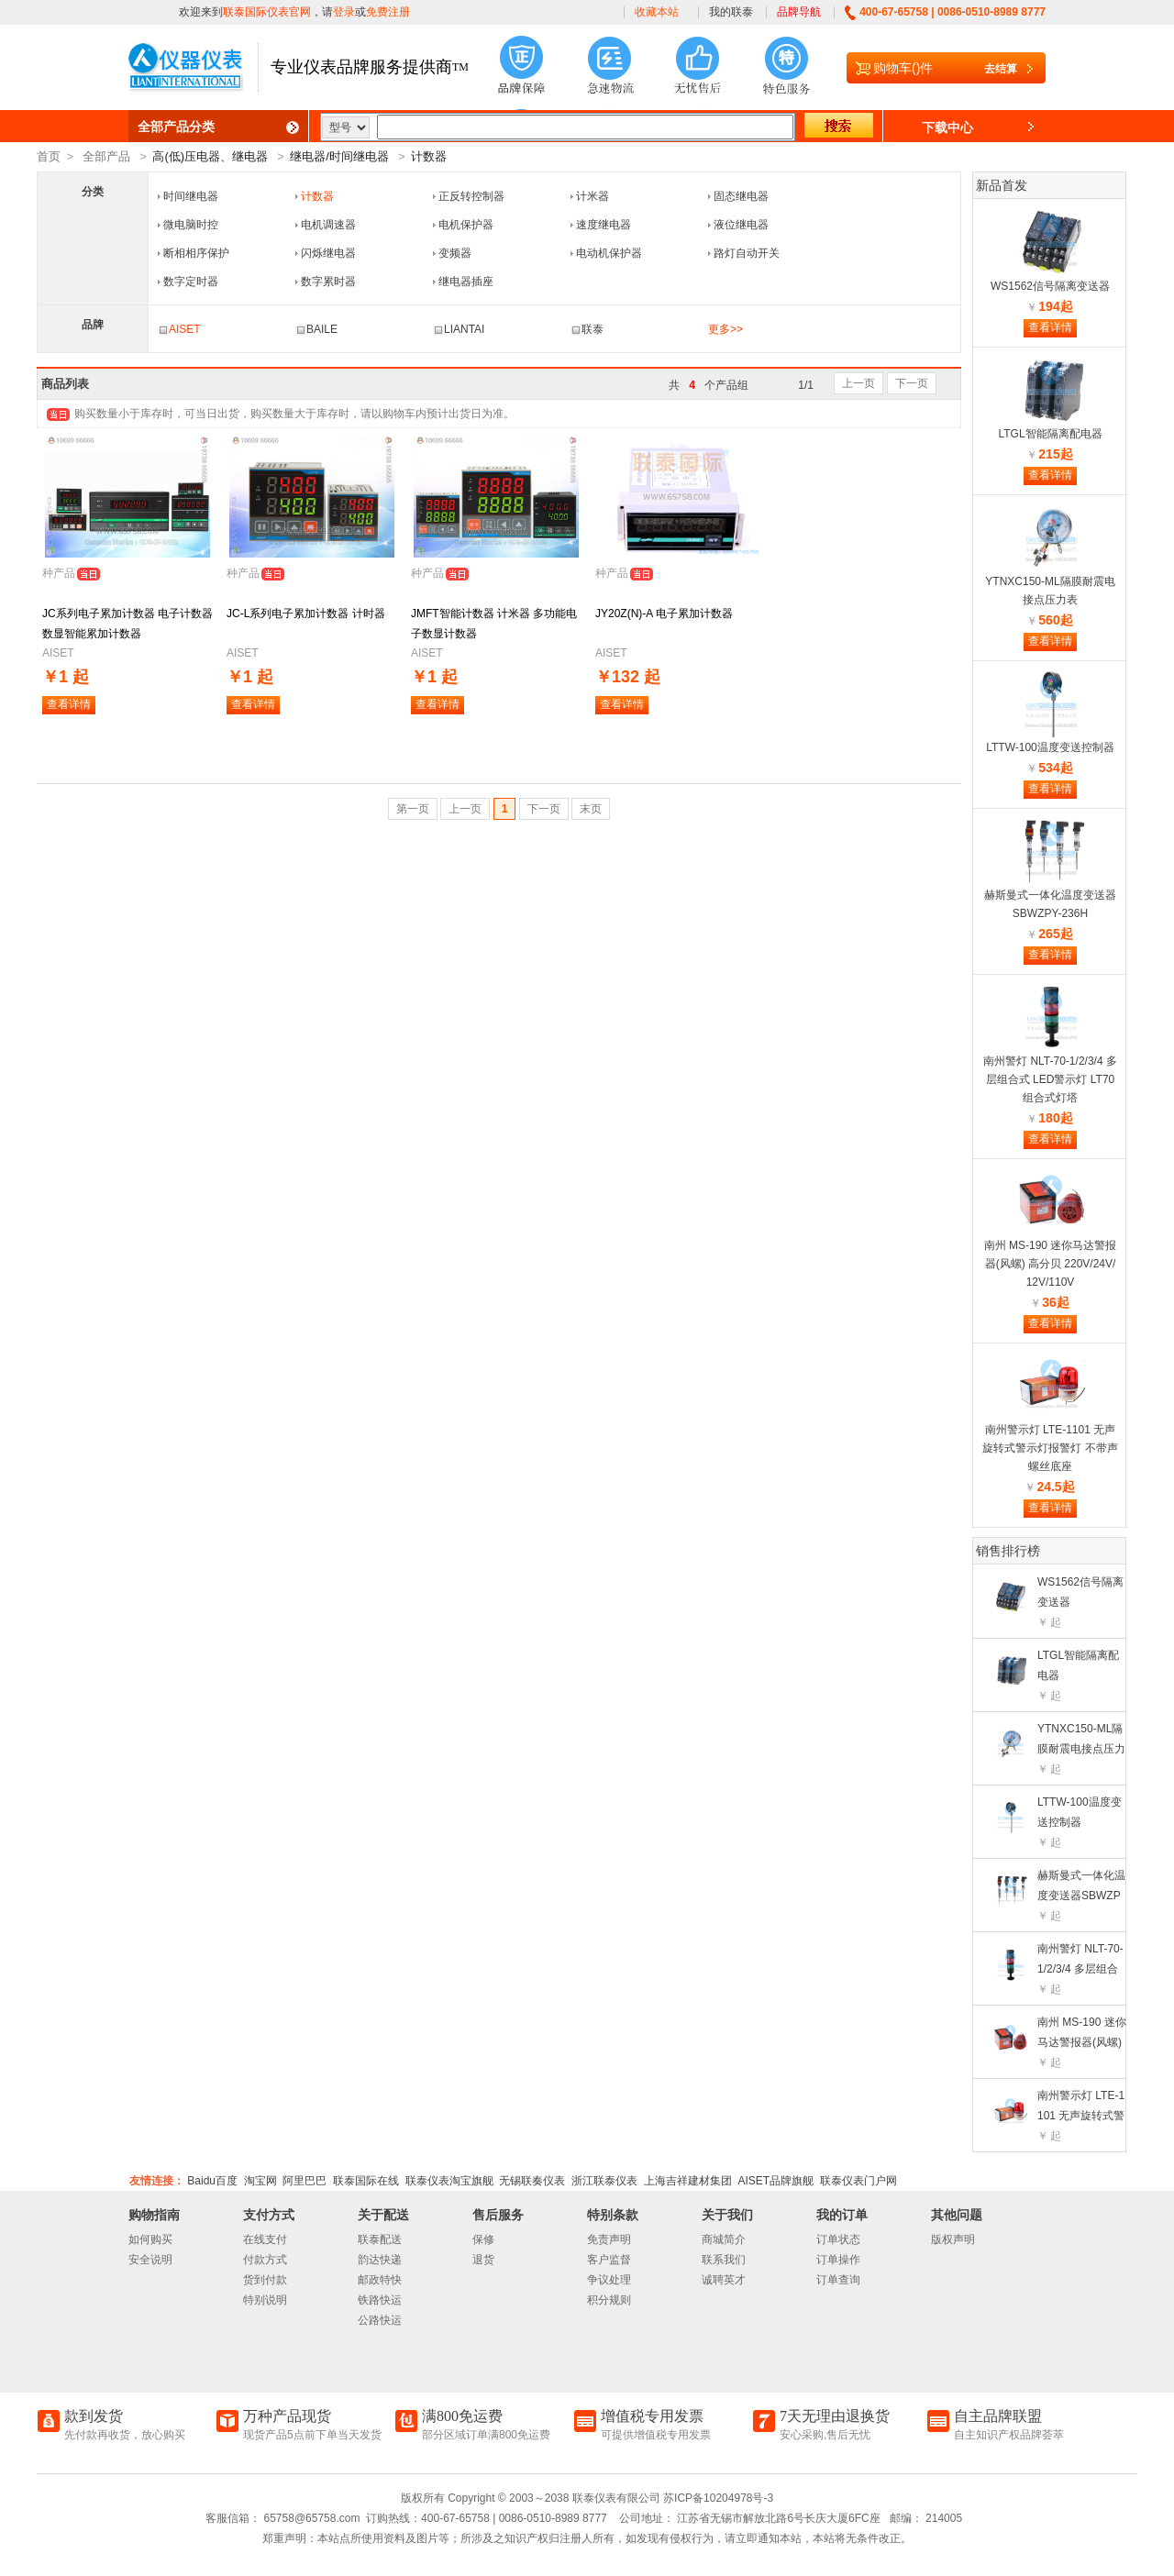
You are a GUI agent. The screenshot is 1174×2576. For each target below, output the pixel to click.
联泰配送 (380, 2239)
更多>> (725, 329)
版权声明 (953, 2239)
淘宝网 (260, 2180)
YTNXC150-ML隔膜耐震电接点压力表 (1081, 1748)
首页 (49, 156)
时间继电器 (190, 196)
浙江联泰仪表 (604, 2180)
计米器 (592, 196)
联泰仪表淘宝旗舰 (449, 2180)
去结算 (1000, 68)
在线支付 (265, 2239)
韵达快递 (380, 2259)
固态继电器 (741, 196)
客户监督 (609, 2259)
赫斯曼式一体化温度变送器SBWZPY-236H (1081, 1895)
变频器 (454, 253)
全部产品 (106, 156)
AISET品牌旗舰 (775, 2180)
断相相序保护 (196, 253)
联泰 (587, 329)
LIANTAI (458, 329)
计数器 (429, 156)
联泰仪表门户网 (858, 2180)
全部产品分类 (176, 126)
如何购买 (150, 2239)
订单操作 (838, 2259)
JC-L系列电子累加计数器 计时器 (306, 613)
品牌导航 (799, 12)
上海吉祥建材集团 (688, 2180)
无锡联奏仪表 (532, 2180)
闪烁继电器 (328, 253)
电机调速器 (328, 224)
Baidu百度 (212, 2180)
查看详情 (69, 704)
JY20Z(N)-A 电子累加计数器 (664, 613)
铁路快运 (380, 2300)
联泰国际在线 (366, 2180)
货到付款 (265, 2279)
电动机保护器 (609, 253)
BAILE (316, 329)
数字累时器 (328, 281)
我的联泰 (731, 12)
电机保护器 (465, 224)
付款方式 (265, 2259)
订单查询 (838, 2279)
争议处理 (609, 2279)
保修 (483, 2239)
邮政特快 (380, 2279)
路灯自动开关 (747, 253)
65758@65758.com (310, 2518)
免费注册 (388, 12)
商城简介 (724, 2239)
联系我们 (724, 2259)
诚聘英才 (724, 2279)
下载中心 (947, 127)
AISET (179, 329)
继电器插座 (465, 281)
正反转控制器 (471, 196)
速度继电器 (603, 224)
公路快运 (380, 2320)
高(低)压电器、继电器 (210, 156)
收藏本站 (657, 12)
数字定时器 (190, 281)
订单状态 (838, 2239)
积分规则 (609, 2300)
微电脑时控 (190, 224)
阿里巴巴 (304, 2180)
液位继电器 (741, 224)
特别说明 (265, 2300)
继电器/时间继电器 (339, 156)
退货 (483, 2259)
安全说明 (150, 2259)
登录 (344, 12)
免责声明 (609, 2239)
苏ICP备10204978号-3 (718, 2498)
